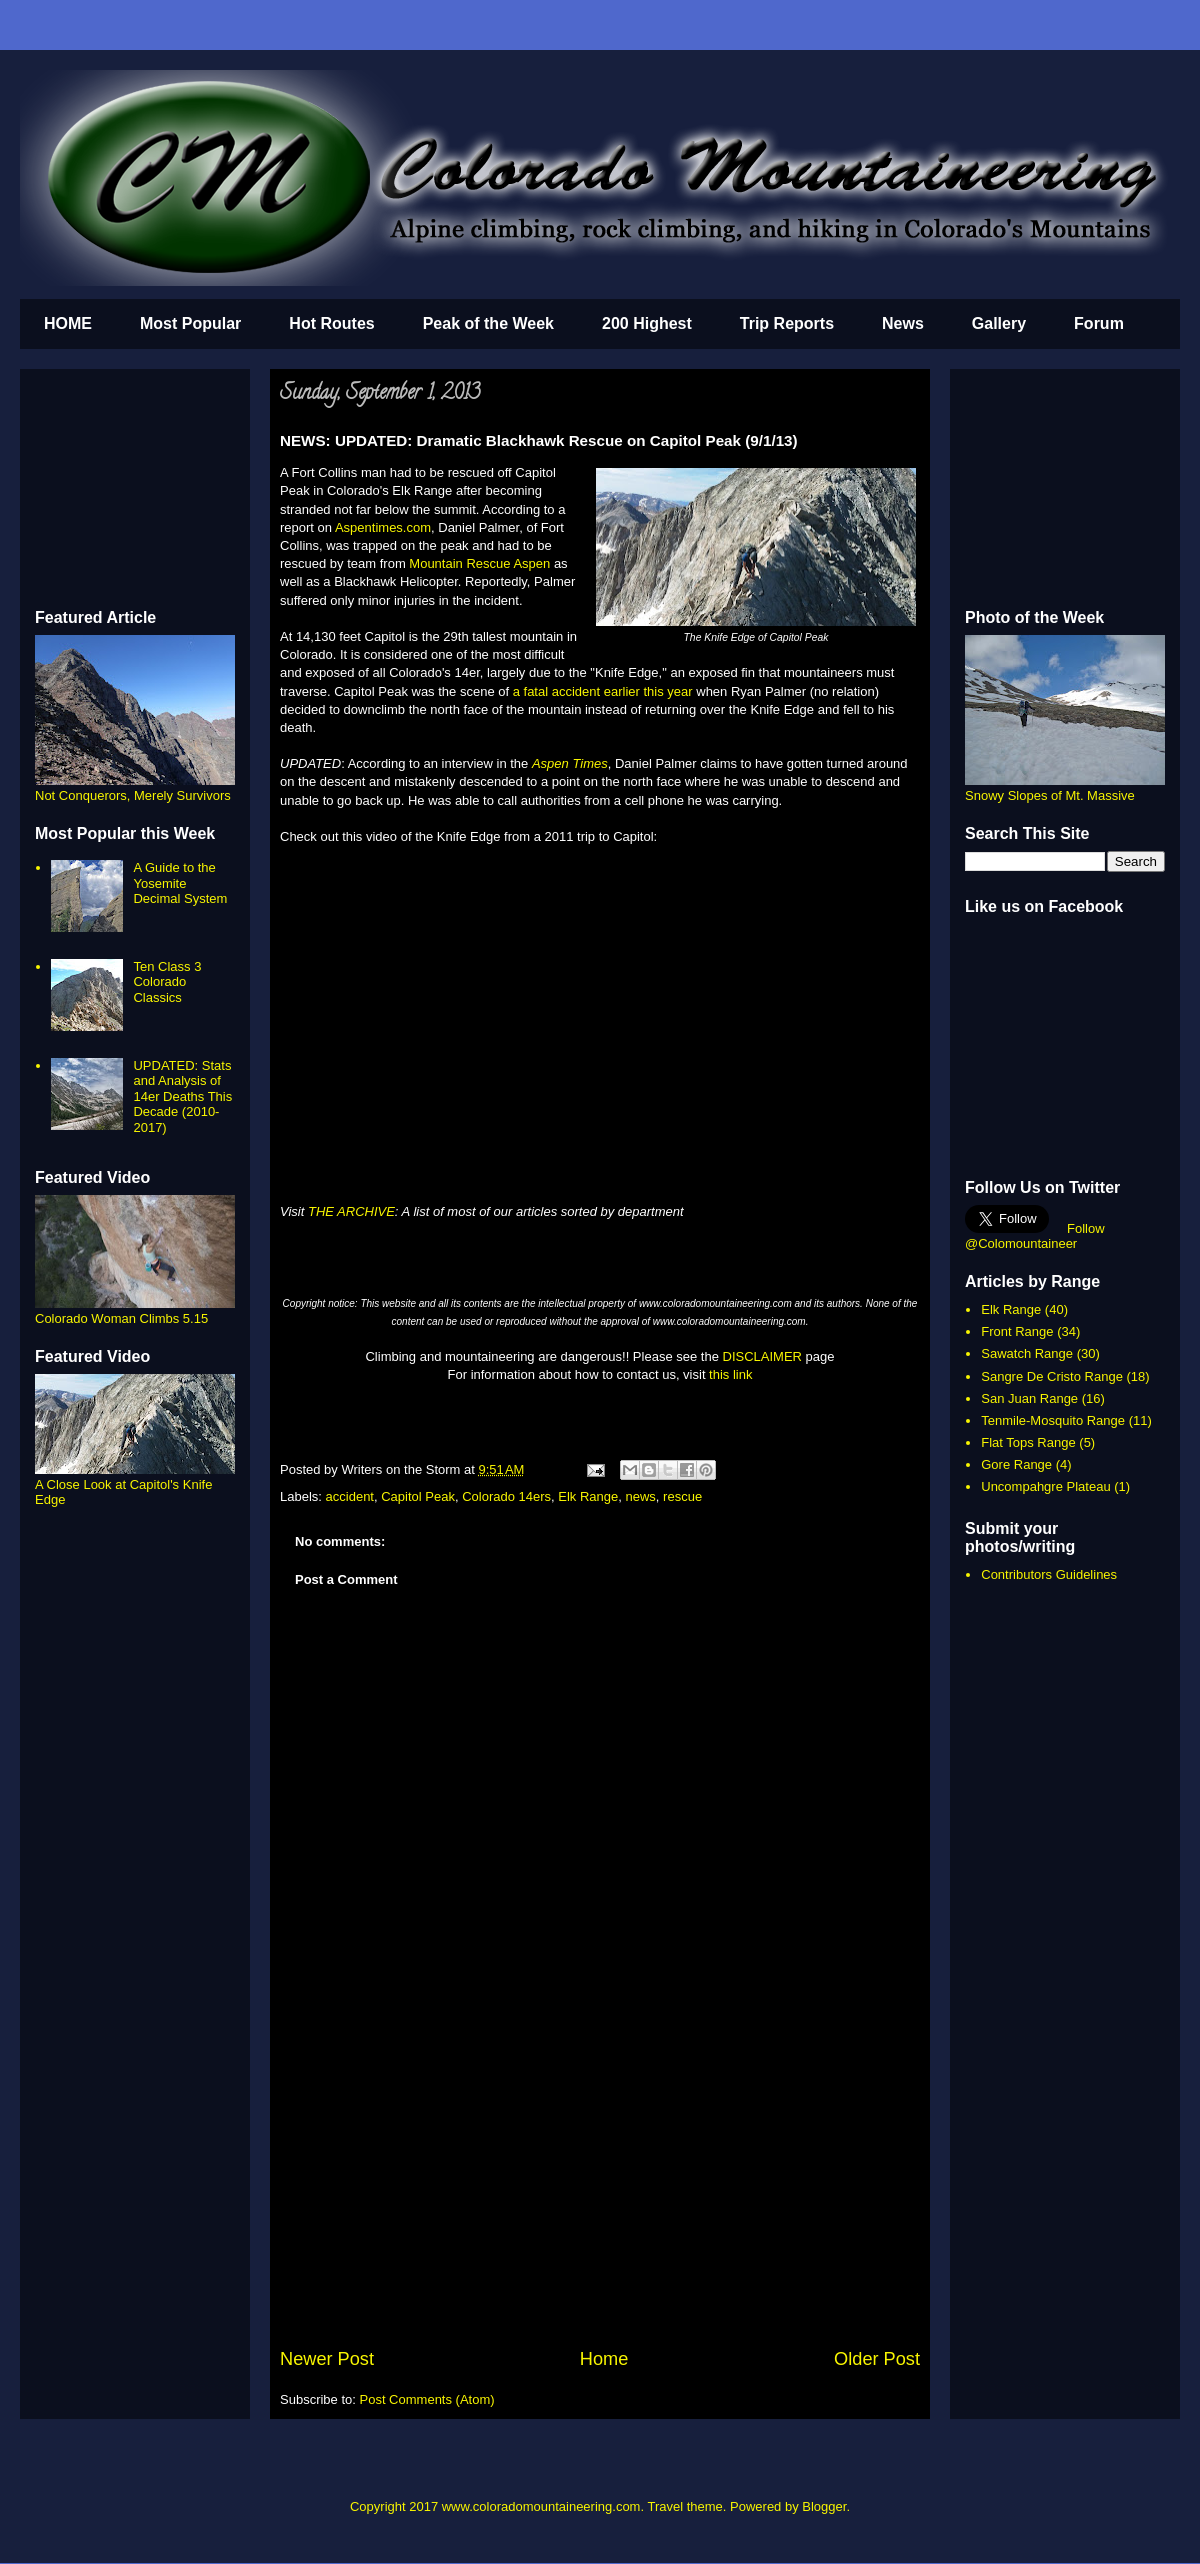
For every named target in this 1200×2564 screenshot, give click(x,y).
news (641, 1496)
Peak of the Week (488, 323)
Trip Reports (787, 323)
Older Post (877, 2359)
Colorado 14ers (506, 1496)
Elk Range (588, 1496)
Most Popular (190, 323)
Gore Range (1016, 1464)
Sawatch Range (1027, 1353)
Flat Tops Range (1028, 1442)
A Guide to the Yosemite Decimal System (180, 883)
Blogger (824, 2506)
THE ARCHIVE (351, 1211)
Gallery (999, 323)
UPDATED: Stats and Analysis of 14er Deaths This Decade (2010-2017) (182, 1096)
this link (730, 1374)
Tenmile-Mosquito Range (1053, 1420)
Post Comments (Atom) (427, 2399)
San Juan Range (1029, 1398)
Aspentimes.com (383, 527)
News (903, 323)
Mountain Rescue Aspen (479, 563)
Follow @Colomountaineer (1035, 1236)
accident (350, 1496)
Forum (1099, 323)
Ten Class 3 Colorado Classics (167, 982)
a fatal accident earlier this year (603, 691)
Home (604, 2359)
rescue (682, 1496)
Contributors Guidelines (1049, 1574)
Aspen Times (570, 763)
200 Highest (647, 323)
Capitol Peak (418, 1496)
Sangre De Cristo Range (1052, 1376)
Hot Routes (331, 323)
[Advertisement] (600, 2196)
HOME (68, 323)
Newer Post (327, 2359)
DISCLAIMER (762, 1356)
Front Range (1017, 1331)
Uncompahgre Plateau (1045, 1486)
